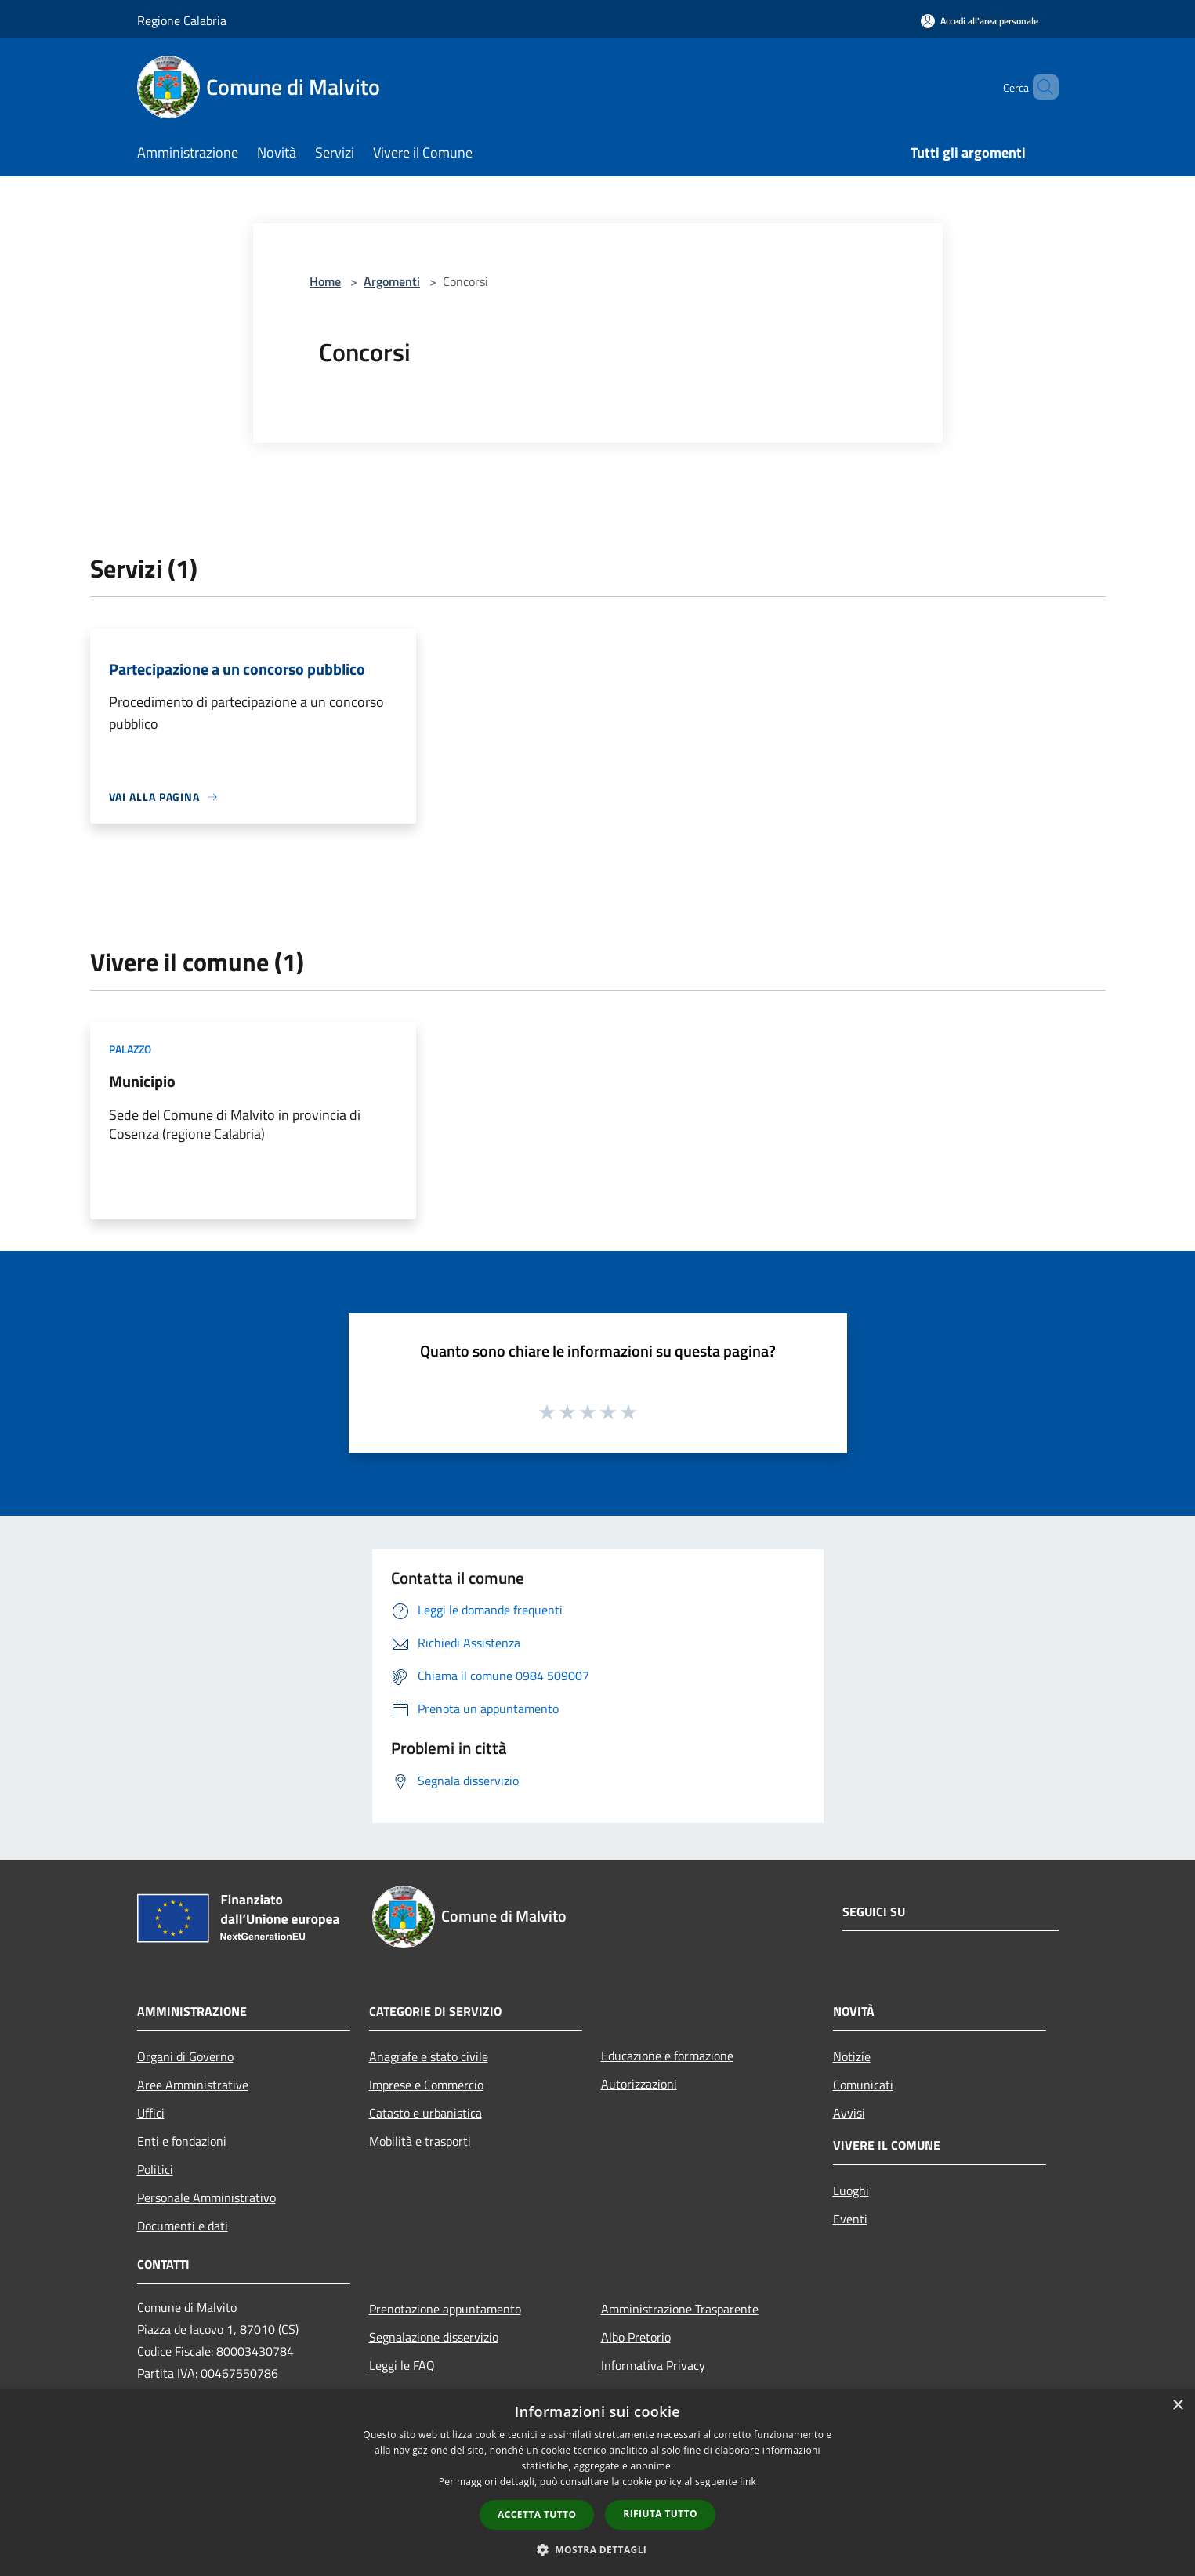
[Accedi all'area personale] (979, 20)
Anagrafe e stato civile (428, 2056)
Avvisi (849, 2112)
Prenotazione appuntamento (445, 2308)
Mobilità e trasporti (420, 2141)
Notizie (852, 2056)
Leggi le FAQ (402, 2365)
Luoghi (851, 2190)
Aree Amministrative (192, 2084)
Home (325, 281)
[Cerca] (1040, 87)
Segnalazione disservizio (433, 2337)
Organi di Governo (185, 2056)
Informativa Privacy (653, 2365)
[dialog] (597, 2482)
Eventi (850, 2218)
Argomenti (392, 281)
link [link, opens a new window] (748, 2481)
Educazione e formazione (667, 2055)
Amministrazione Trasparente (680, 2308)
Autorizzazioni (639, 2083)
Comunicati (863, 2084)
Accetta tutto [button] (537, 2514)
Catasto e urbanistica (425, 2112)
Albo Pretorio (636, 2337)
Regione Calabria (181, 20)
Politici (155, 2169)
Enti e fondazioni (181, 2141)
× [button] (1177, 2405)
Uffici (151, 2112)
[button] (598, 2549)
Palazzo (130, 1049)
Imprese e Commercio (426, 2084)
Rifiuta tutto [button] (660, 2513)
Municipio (142, 1081)
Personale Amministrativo (206, 2197)
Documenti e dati (182, 2225)
